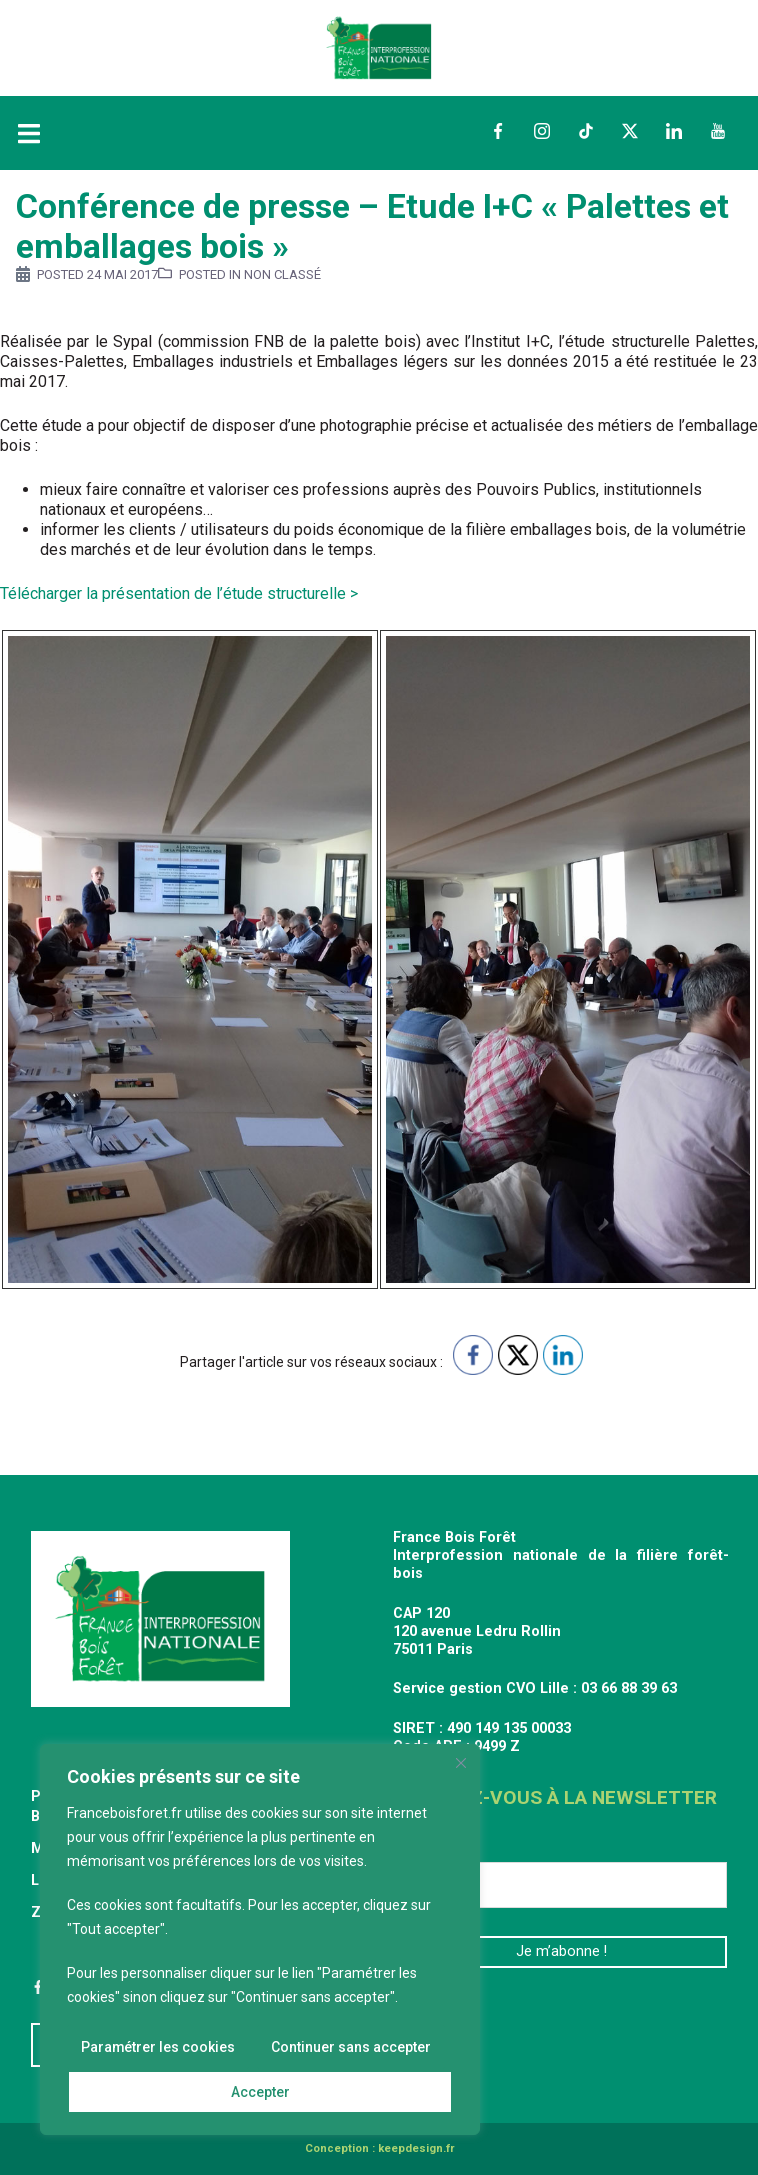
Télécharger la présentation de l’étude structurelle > (181, 593)
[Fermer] (461, 1764)
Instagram (542, 131)
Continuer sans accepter (351, 2048)
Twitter (630, 131)
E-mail (422, 1846)
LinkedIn (674, 131)
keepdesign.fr (416, 2148)
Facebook (498, 131)
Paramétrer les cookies (158, 2048)
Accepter (260, 2092)
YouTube (718, 131)
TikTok (586, 131)
